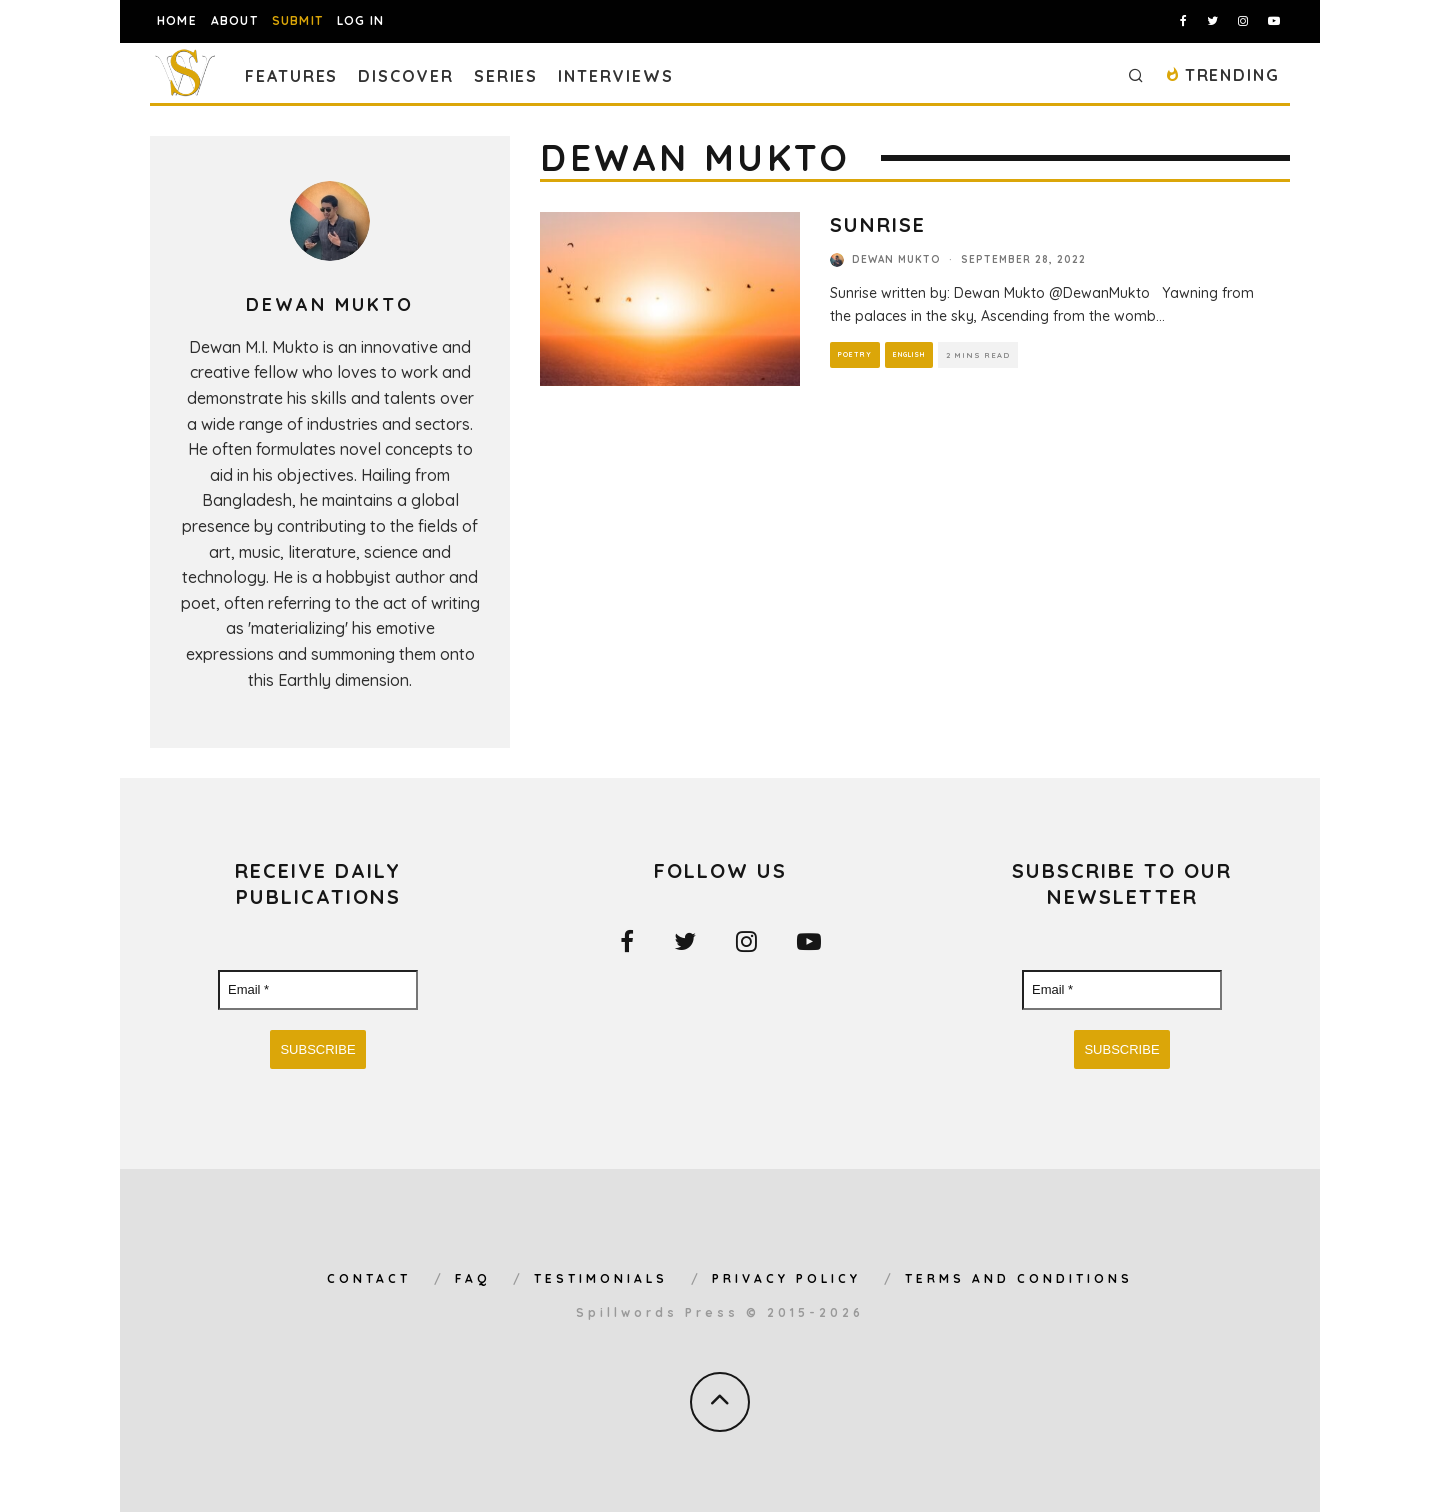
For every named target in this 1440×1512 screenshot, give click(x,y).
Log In (360, 20)
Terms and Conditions (1019, 1278)
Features (291, 76)
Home (177, 20)
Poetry (855, 354)
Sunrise (878, 224)
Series (506, 76)
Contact (369, 1278)
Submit (297, 20)
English (910, 354)
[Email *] (318, 990)
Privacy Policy (786, 1278)
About (234, 20)
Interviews (615, 76)
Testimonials (601, 1278)
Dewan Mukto (896, 259)
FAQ (472, 1278)
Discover (405, 76)
